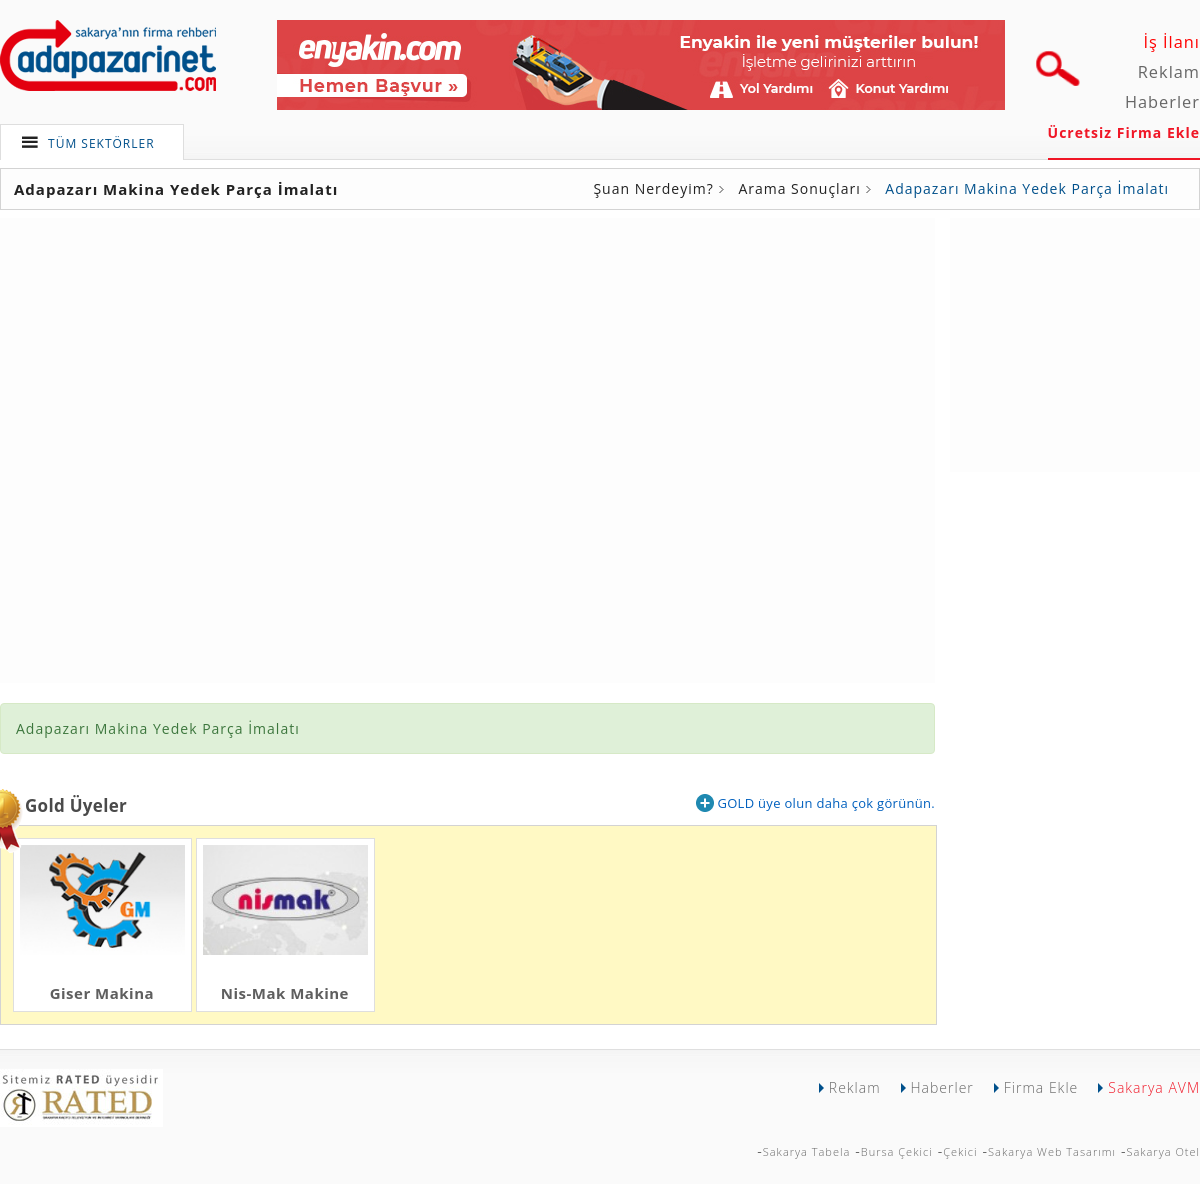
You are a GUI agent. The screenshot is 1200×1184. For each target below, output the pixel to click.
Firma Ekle (1041, 1087)
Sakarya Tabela (807, 1151)
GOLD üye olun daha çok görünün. (815, 803)
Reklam (1169, 72)
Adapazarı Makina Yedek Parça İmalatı (1027, 188)
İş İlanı (1171, 42)
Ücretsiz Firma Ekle (1124, 132)
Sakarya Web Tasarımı (1052, 1151)
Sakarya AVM (1154, 1087)
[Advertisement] (1075, 343)
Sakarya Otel (1163, 1151)
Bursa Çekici (897, 1151)
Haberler (1162, 102)
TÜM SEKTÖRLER (101, 143)
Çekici (960, 1151)
